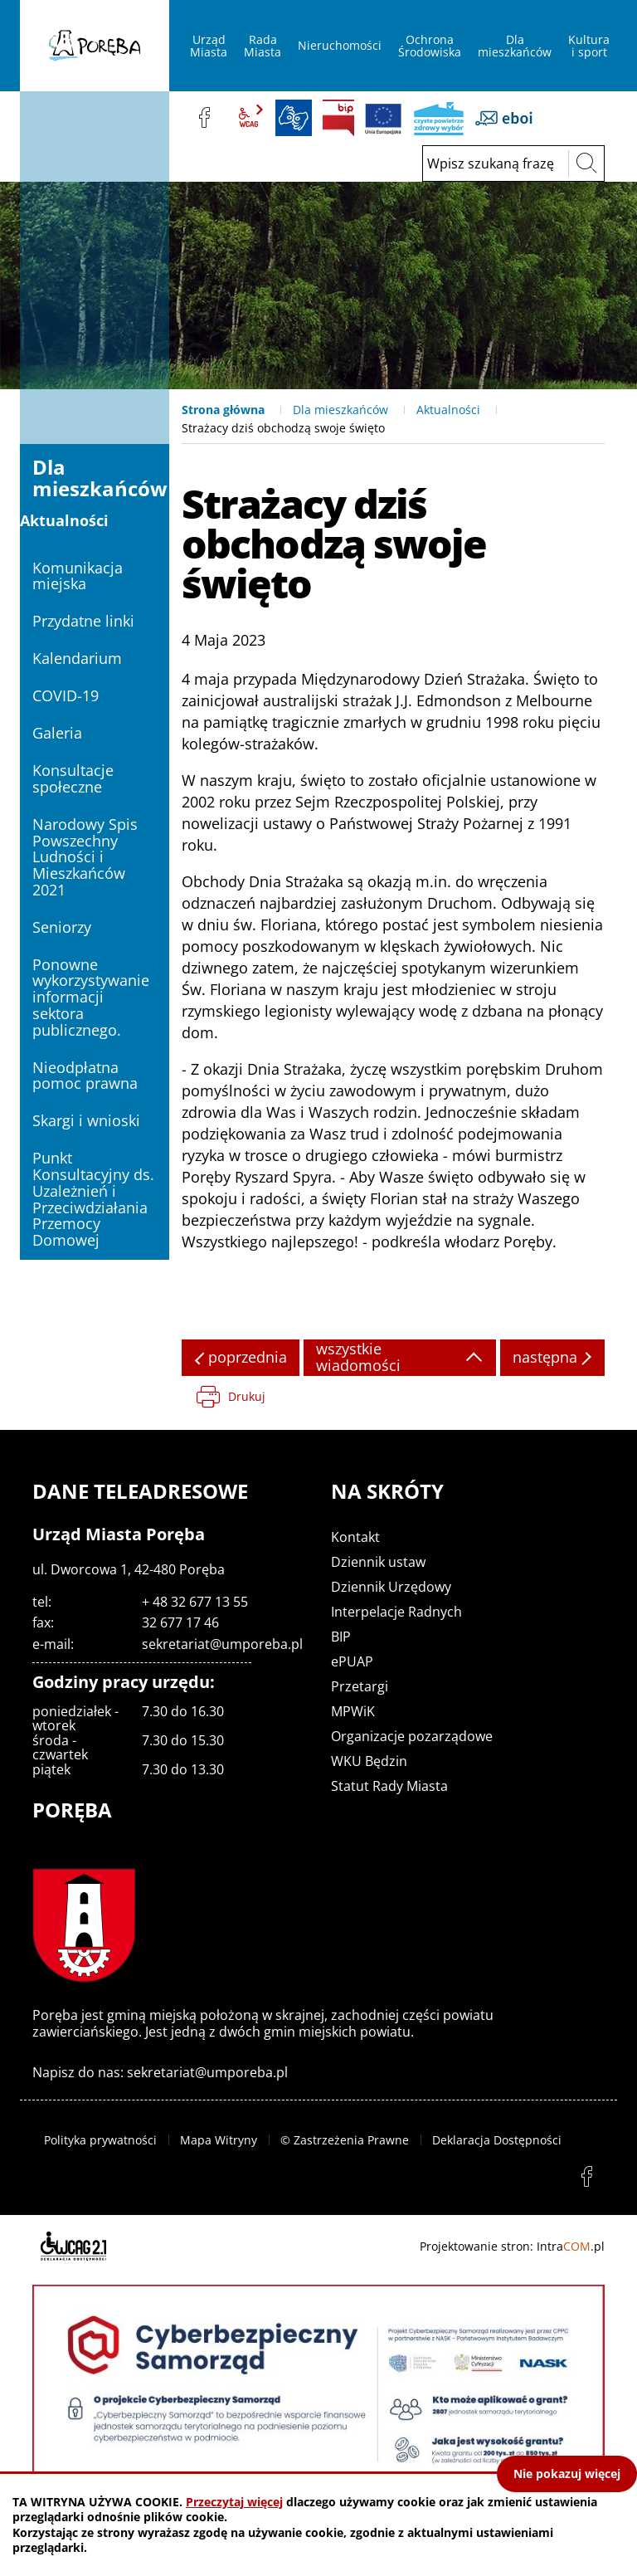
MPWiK (353, 1711)
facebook (204, 118)
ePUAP (352, 1661)
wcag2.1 (249, 118)
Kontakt (355, 1537)
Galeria (57, 733)
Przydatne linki (83, 621)
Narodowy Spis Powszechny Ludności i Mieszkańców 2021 (85, 857)
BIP (338, 118)
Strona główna (223, 409)
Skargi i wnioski (86, 1120)
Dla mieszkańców (340, 409)
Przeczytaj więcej (234, 2502)
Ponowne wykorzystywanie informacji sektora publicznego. (90, 997)
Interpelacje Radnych (396, 1612)
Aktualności (448, 409)
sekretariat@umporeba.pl (222, 1644)
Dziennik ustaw (378, 1562)
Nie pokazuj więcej (566, 2473)
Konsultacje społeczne (73, 778)
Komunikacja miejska (77, 576)
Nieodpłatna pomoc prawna (85, 1075)
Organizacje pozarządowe (412, 1736)
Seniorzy (61, 927)
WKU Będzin (369, 1761)
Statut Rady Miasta (389, 1786)
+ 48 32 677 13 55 (195, 1602)
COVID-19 (65, 695)
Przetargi (359, 1686)
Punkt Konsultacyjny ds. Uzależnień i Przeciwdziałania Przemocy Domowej (93, 1199)
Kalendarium (77, 658)
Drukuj (246, 1396)
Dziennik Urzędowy (391, 1587)
